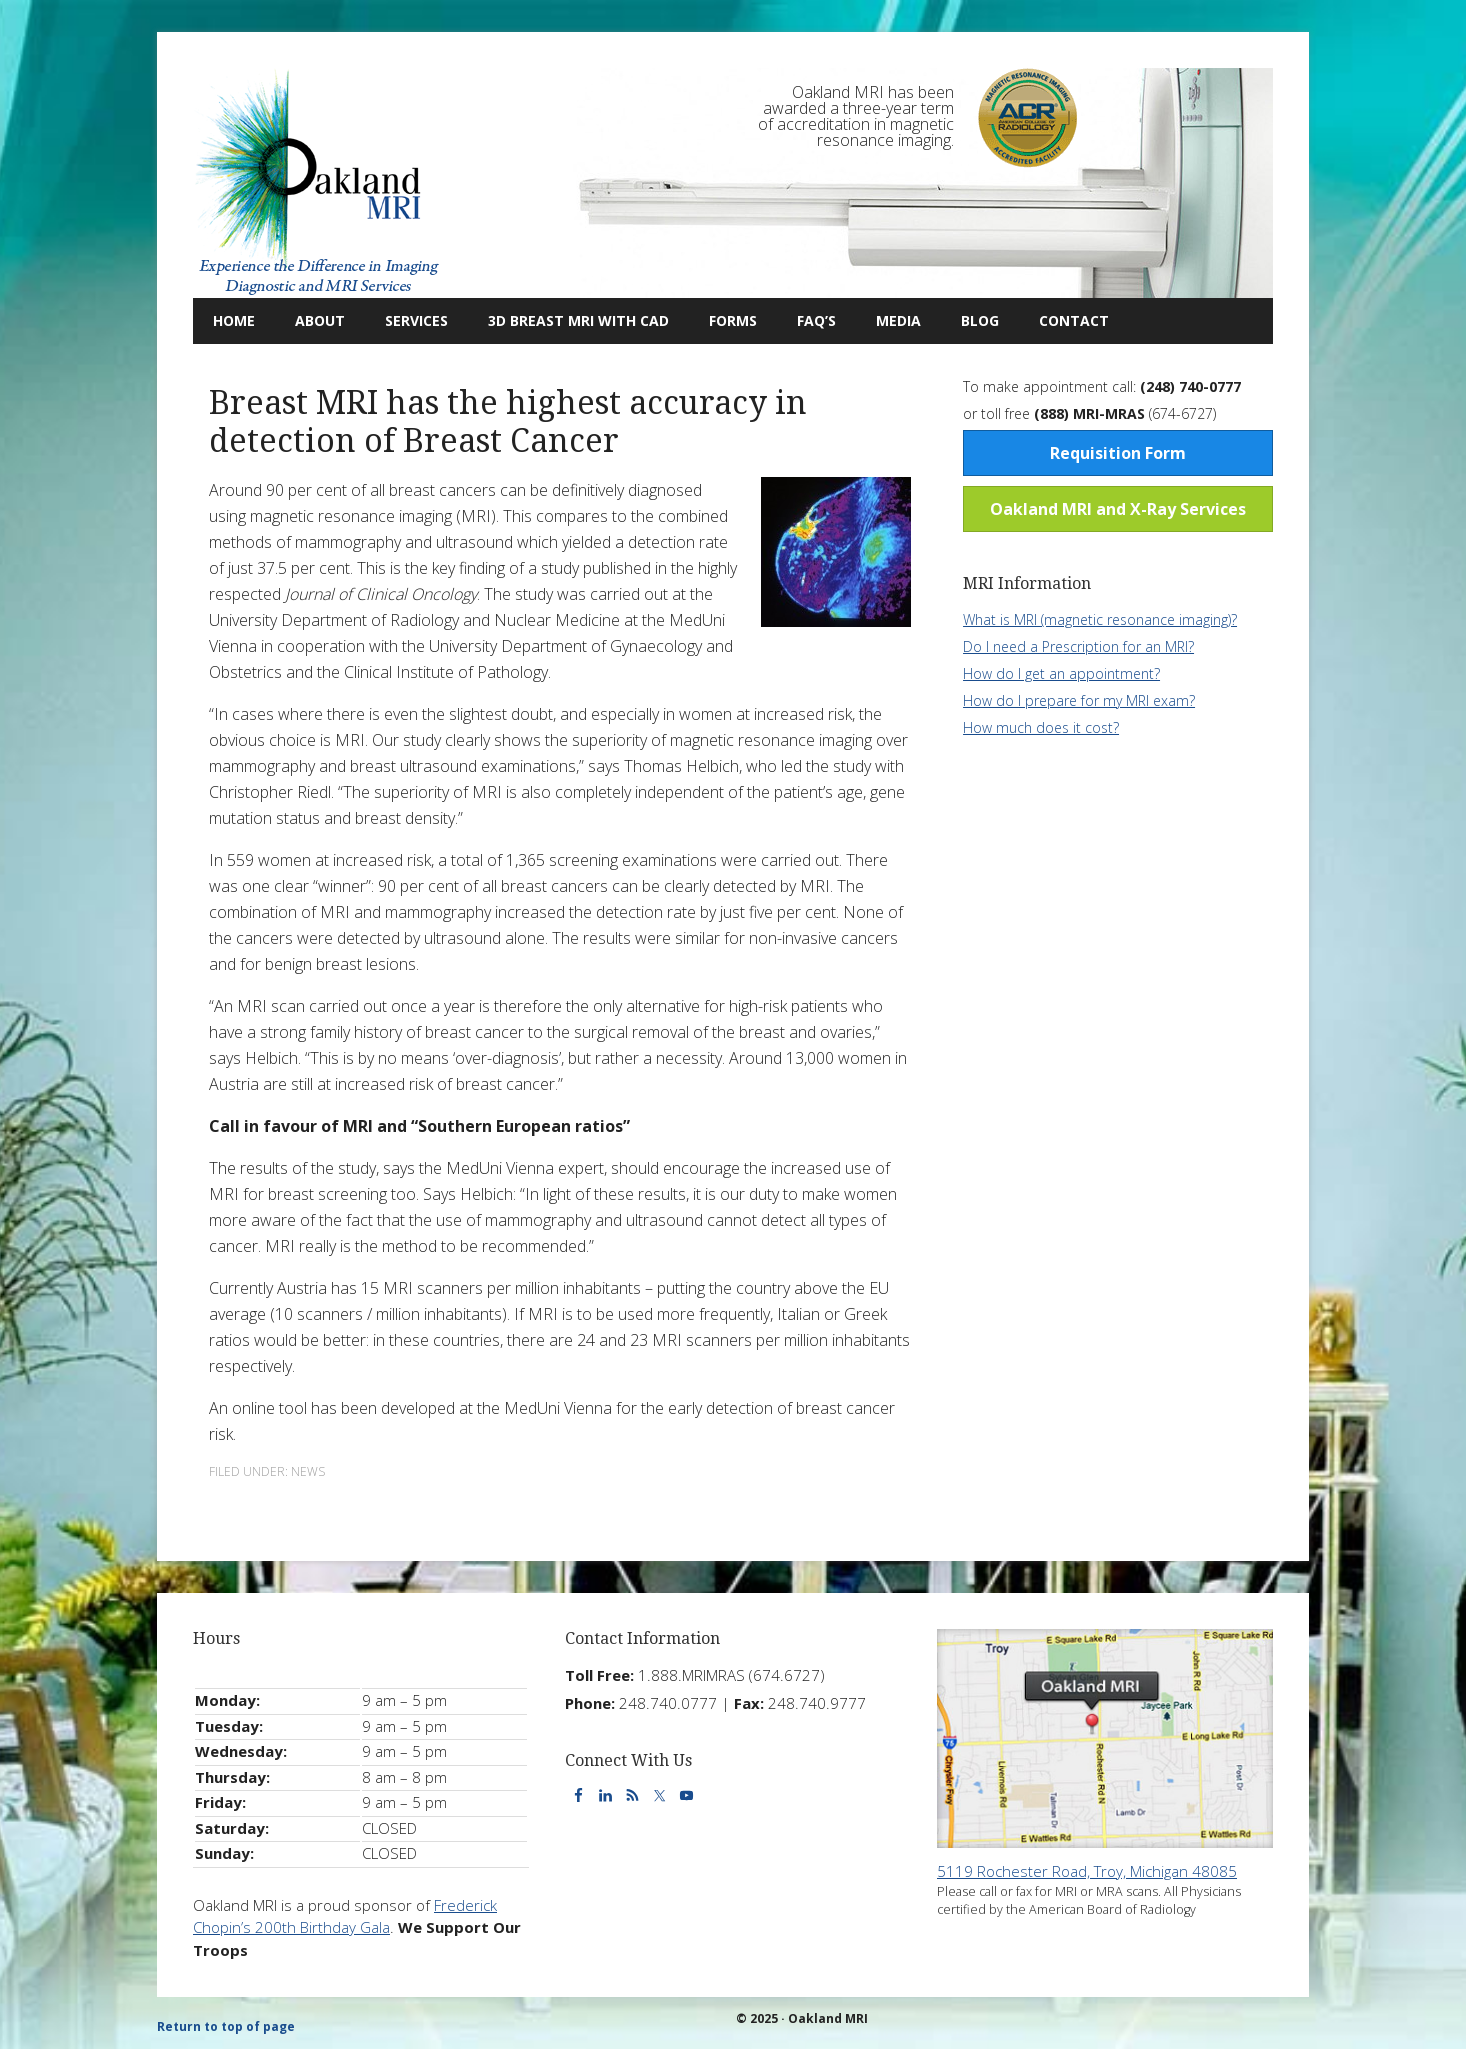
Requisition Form (1118, 453)
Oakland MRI (318, 183)
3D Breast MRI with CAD (578, 320)
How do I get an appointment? (1061, 673)
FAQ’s (816, 320)
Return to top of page (226, 2026)
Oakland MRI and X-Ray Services (1118, 509)
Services (406, 320)
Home (234, 320)
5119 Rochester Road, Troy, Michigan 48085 (1087, 1871)
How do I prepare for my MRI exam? (1079, 700)
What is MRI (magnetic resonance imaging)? (1100, 619)
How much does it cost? (1041, 727)
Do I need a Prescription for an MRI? (1078, 646)
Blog (970, 320)
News (308, 1471)
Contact (1064, 320)
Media (898, 320)
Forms (733, 320)
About (310, 320)
